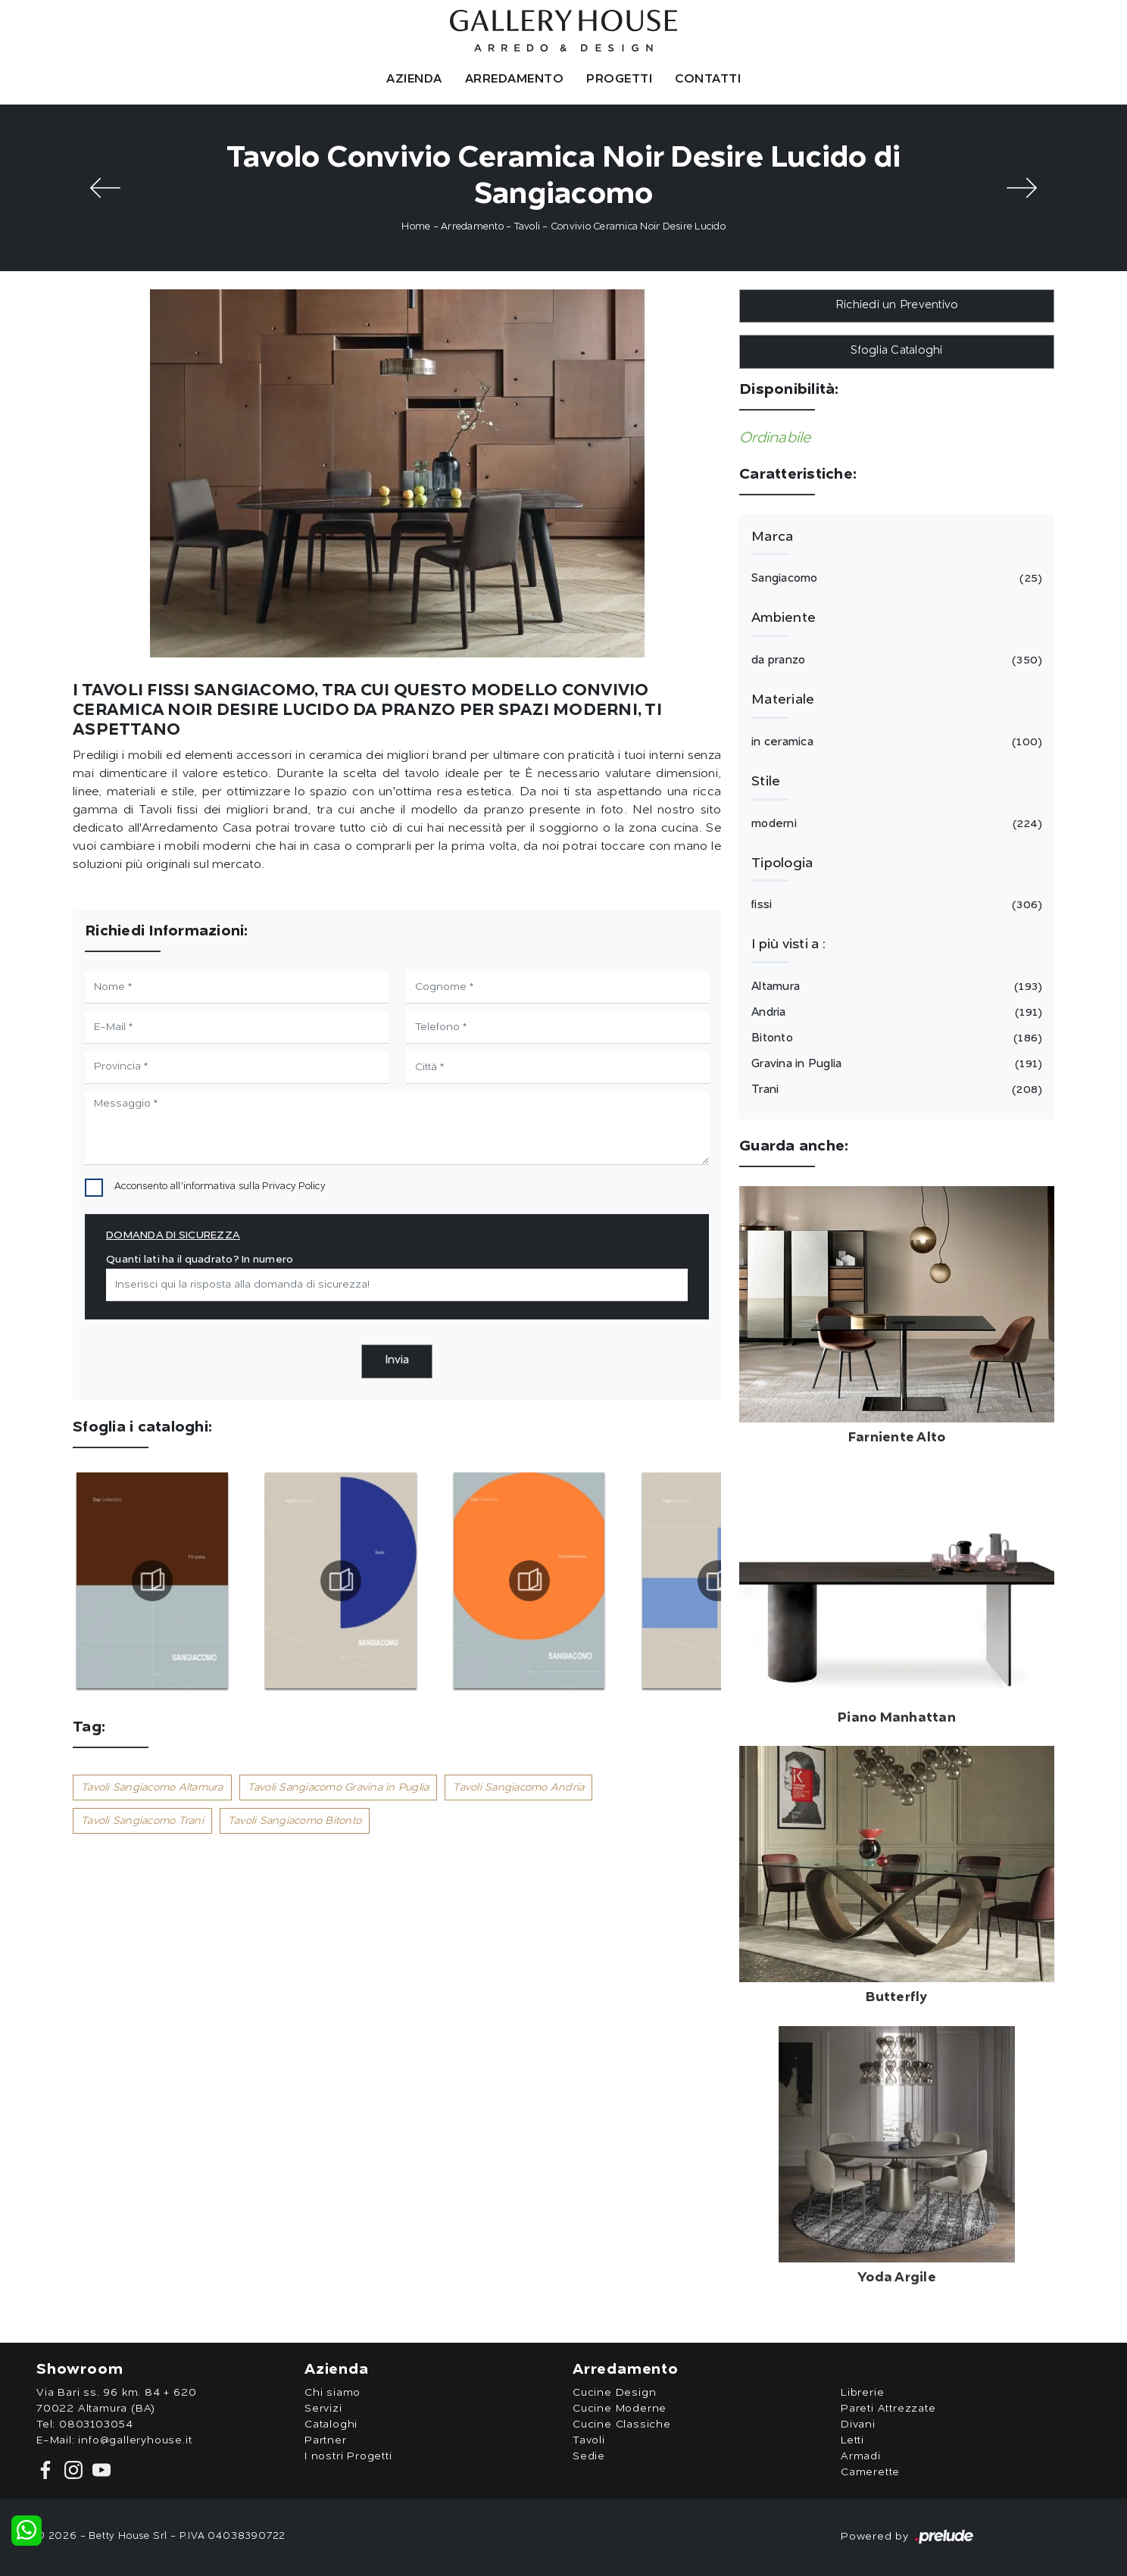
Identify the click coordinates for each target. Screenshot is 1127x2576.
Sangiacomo (894, 578)
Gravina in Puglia (894, 1064)
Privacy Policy (294, 1186)
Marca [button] (772, 537)
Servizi (323, 2408)
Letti (852, 2440)
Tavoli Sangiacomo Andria (518, 1787)
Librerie (862, 2392)
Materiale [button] (782, 700)
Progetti (619, 79)
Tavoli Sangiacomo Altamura (152, 1787)
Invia (397, 1360)
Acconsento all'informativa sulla (220, 1186)
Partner (325, 2440)
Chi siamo (332, 2392)
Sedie (589, 2456)
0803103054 (96, 2424)
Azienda (414, 79)
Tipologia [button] (782, 863)
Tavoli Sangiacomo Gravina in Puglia (338, 1787)
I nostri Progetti (348, 2456)
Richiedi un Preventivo (897, 305)
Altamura (894, 987)
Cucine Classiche (622, 2424)
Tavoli (527, 227)
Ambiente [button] (783, 618)
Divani (858, 2424)
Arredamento (514, 79)
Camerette (870, 2472)
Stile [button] (765, 781)
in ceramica (894, 742)
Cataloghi (330, 2424)
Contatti (708, 79)
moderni (894, 824)
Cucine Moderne (620, 2408)
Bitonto (894, 1038)
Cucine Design (614, 2392)
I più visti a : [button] (788, 944)
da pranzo (894, 660)
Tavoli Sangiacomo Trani (142, 1821)
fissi (894, 905)
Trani (894, 1090)
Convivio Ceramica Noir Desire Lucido (638, 227)
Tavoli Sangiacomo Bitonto (294, 1821)
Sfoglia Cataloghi (896, 351)
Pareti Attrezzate (888, 2408)
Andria (894, 1012)
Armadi (861, 2456)
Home (415, 227)
